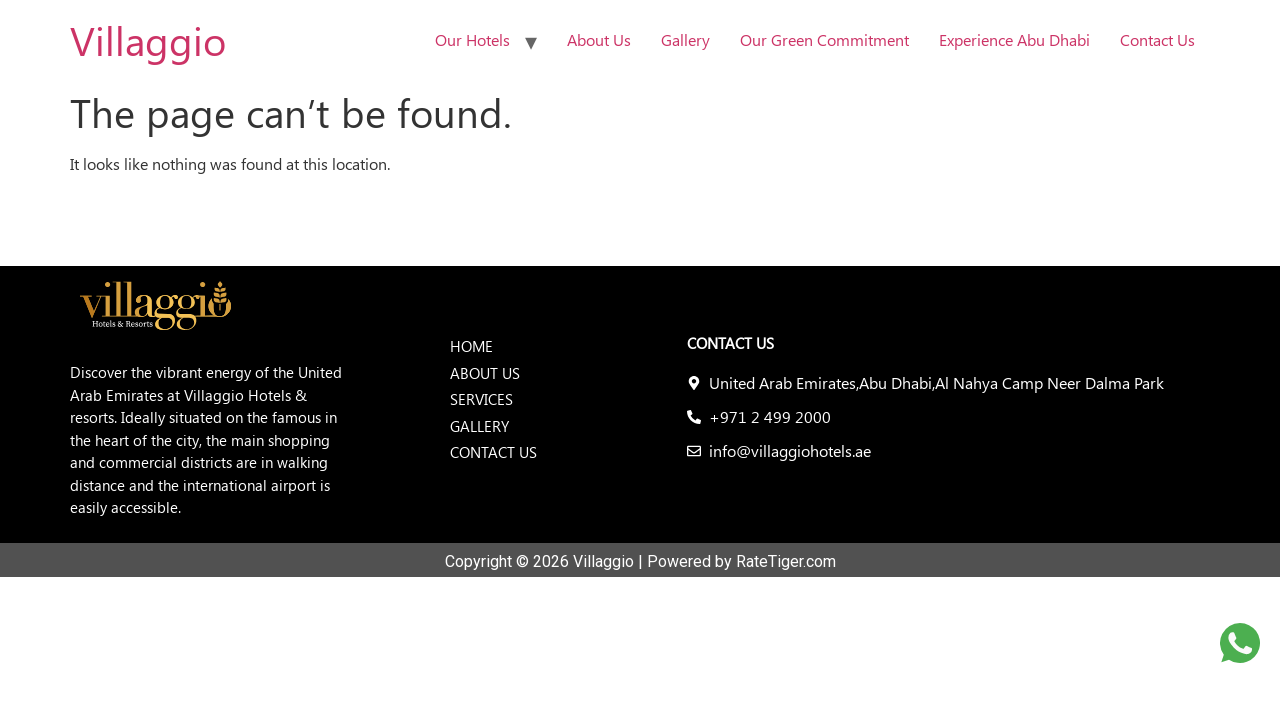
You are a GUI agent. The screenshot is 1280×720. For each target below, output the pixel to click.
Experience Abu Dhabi (1014, 39)
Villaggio (148, 39)
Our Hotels (472, 39)
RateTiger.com (786, 561)
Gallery (685, 39)
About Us (599, 39)
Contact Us (1157, 39)
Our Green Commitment (824, 39)
